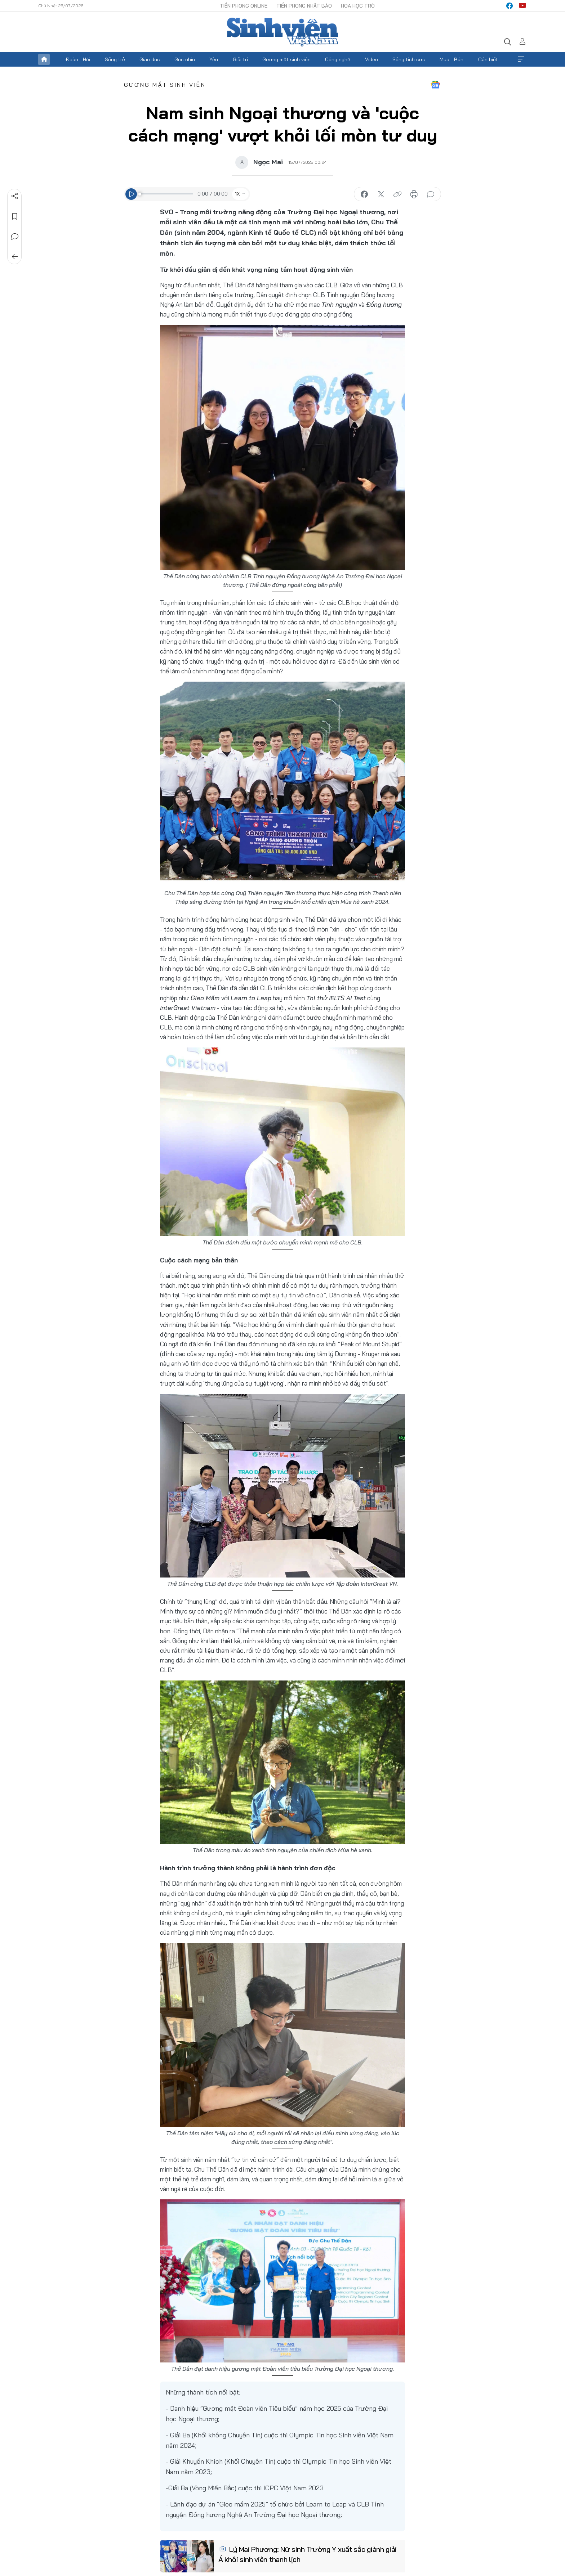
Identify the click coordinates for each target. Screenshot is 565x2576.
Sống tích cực (408, 59)
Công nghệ (337, 59)
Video (371, 59)
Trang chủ (44, 59)
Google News (435, 84)
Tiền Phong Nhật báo (304, 6)
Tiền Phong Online (243, 6)
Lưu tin (14, 216)
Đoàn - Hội (78, 59)
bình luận (430, 194)
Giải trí (240, 59)
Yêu (213, 59)
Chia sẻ (14, 196)
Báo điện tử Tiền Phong (282, 32)
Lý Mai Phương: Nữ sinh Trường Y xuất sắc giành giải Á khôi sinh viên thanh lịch (307, 2554)
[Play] (131, 194)
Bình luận (14, 236)
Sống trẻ (115, 59)
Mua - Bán (451, 59)
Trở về (14, 256)
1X (237, 193)
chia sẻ (364, 194)
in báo (414, 194)
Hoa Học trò (358, 6)
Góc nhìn (184, 59)
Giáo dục (149, 59)
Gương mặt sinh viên (286, 59)
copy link (397, 194)
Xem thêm (521, 59)
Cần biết (488, 59)
